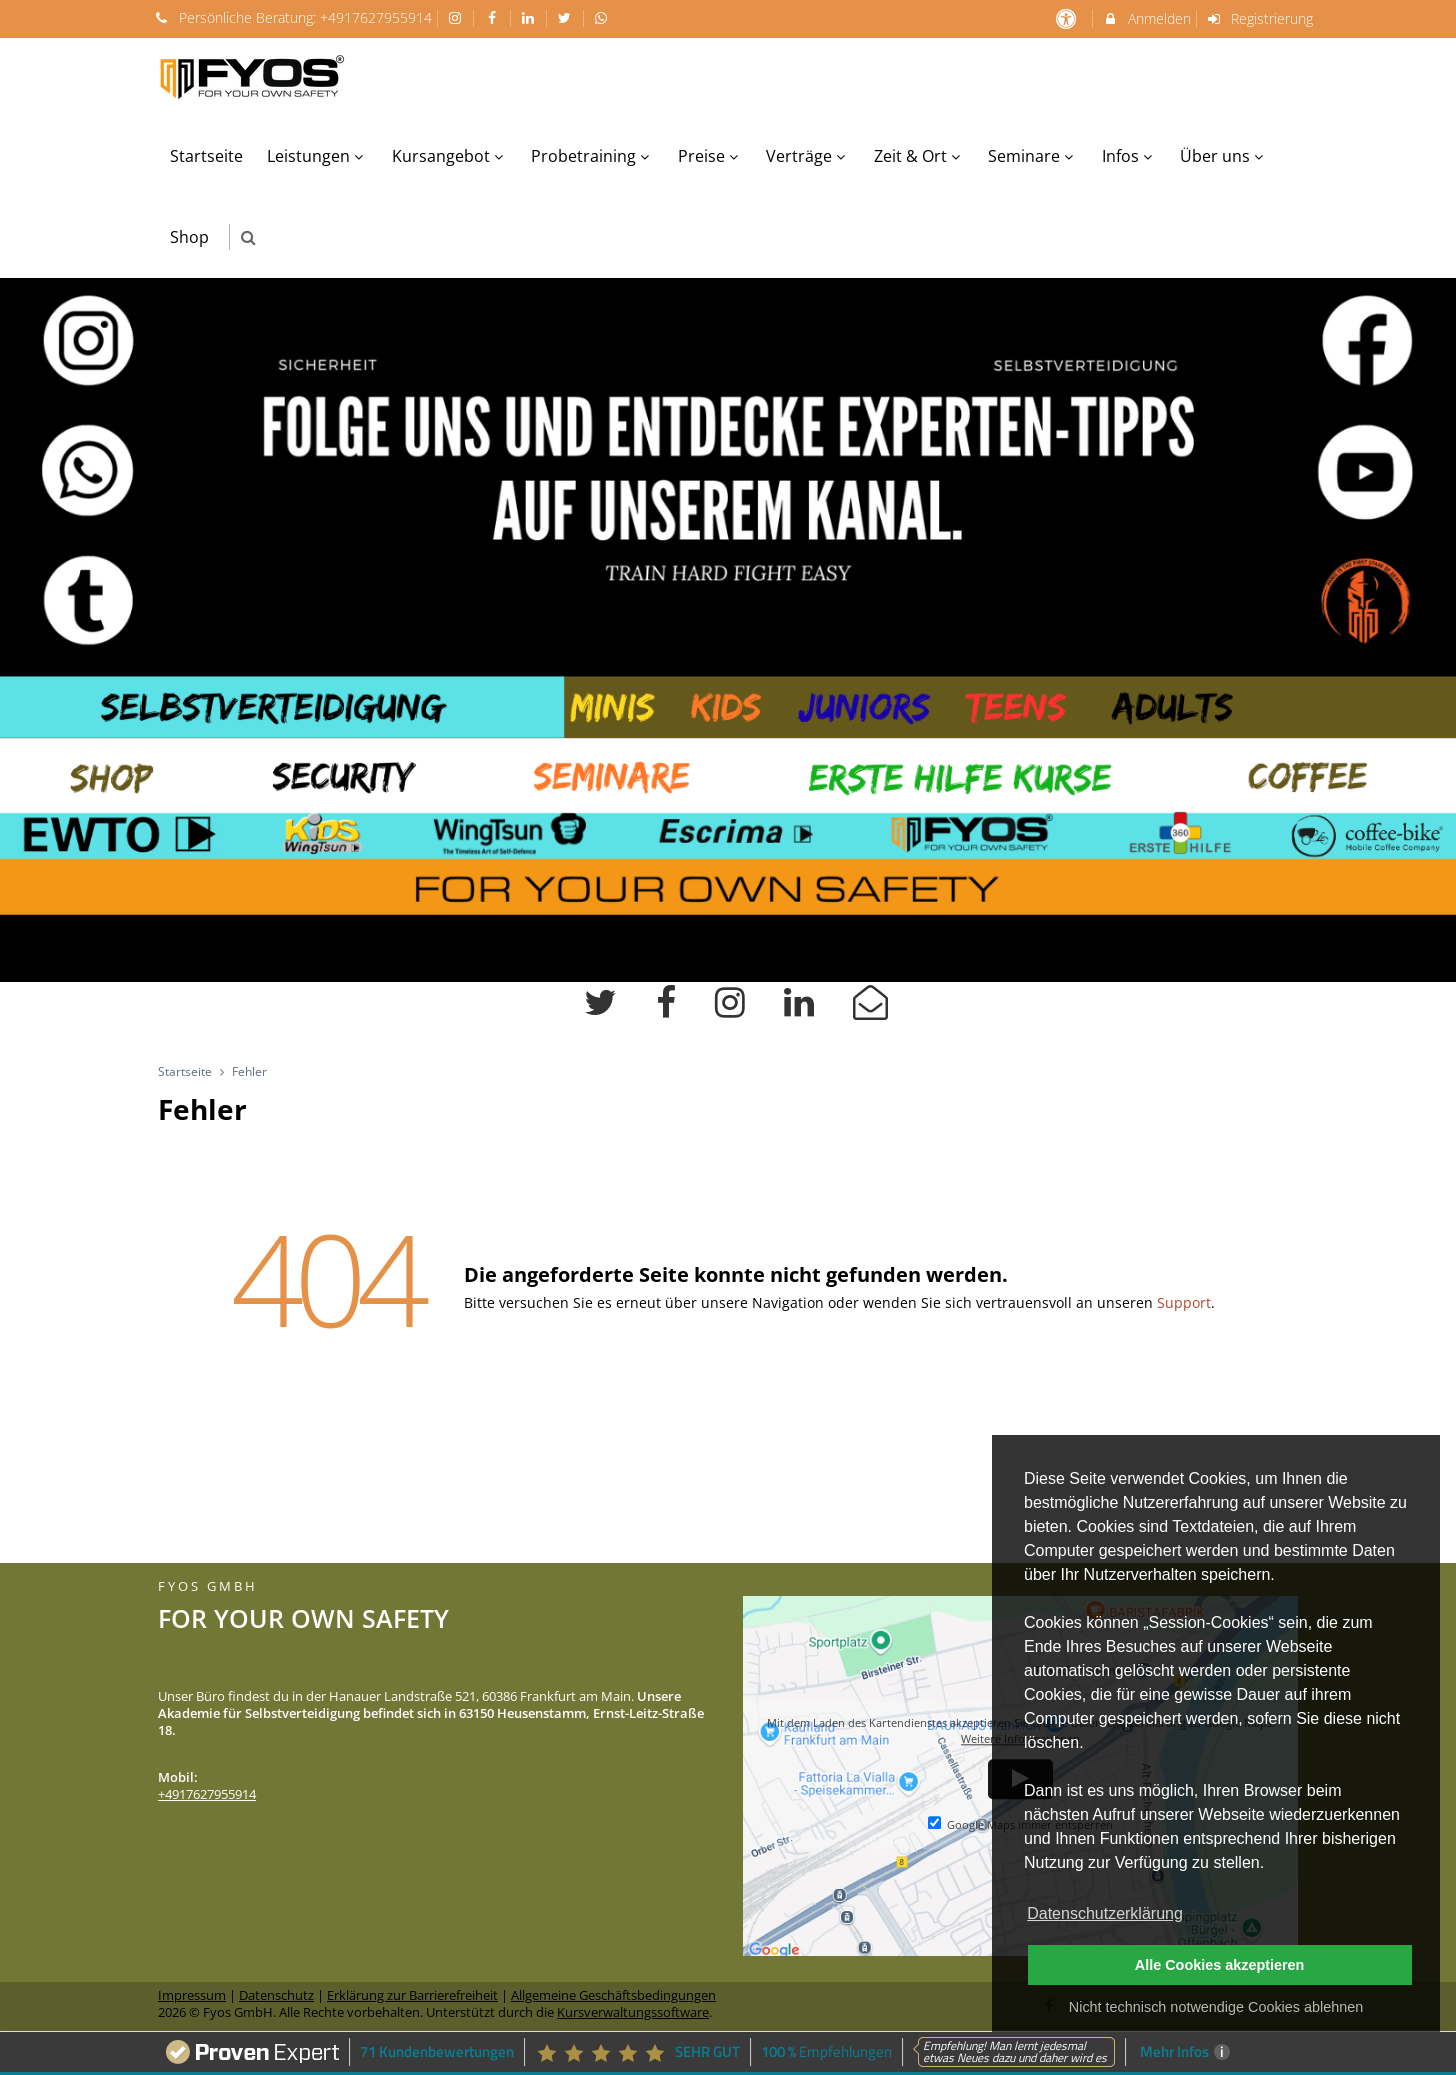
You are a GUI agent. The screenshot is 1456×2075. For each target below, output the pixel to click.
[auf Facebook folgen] (494, 17)
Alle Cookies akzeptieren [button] (1220, 1965)
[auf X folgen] (567, 17)
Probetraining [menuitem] (592, 156)
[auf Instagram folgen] (458, 17)
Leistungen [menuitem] (317, 156)
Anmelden (1146, 18)
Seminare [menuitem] (1033, 156)
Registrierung (1260, 18)
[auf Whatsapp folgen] (604, 17)
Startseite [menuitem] (206, 156)
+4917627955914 (376, 17)
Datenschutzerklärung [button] (1105, 1913)
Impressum (192, 1995)
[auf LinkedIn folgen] (531, 17)
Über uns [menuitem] (1224, 156)
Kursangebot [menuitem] (450, 156)
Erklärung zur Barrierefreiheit (412, 1995)
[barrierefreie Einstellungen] (1067, 18)
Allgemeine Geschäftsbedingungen (613, 1995)
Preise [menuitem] (710, 156)
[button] (248, 237)
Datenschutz (276, 1995)
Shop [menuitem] (189, 237)
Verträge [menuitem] (808, 156)
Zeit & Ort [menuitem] (919, 156)
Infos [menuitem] (1129, 156)
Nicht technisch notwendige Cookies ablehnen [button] (1216, 2007)
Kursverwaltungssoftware (633, 2012)
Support (1184, 1302)
